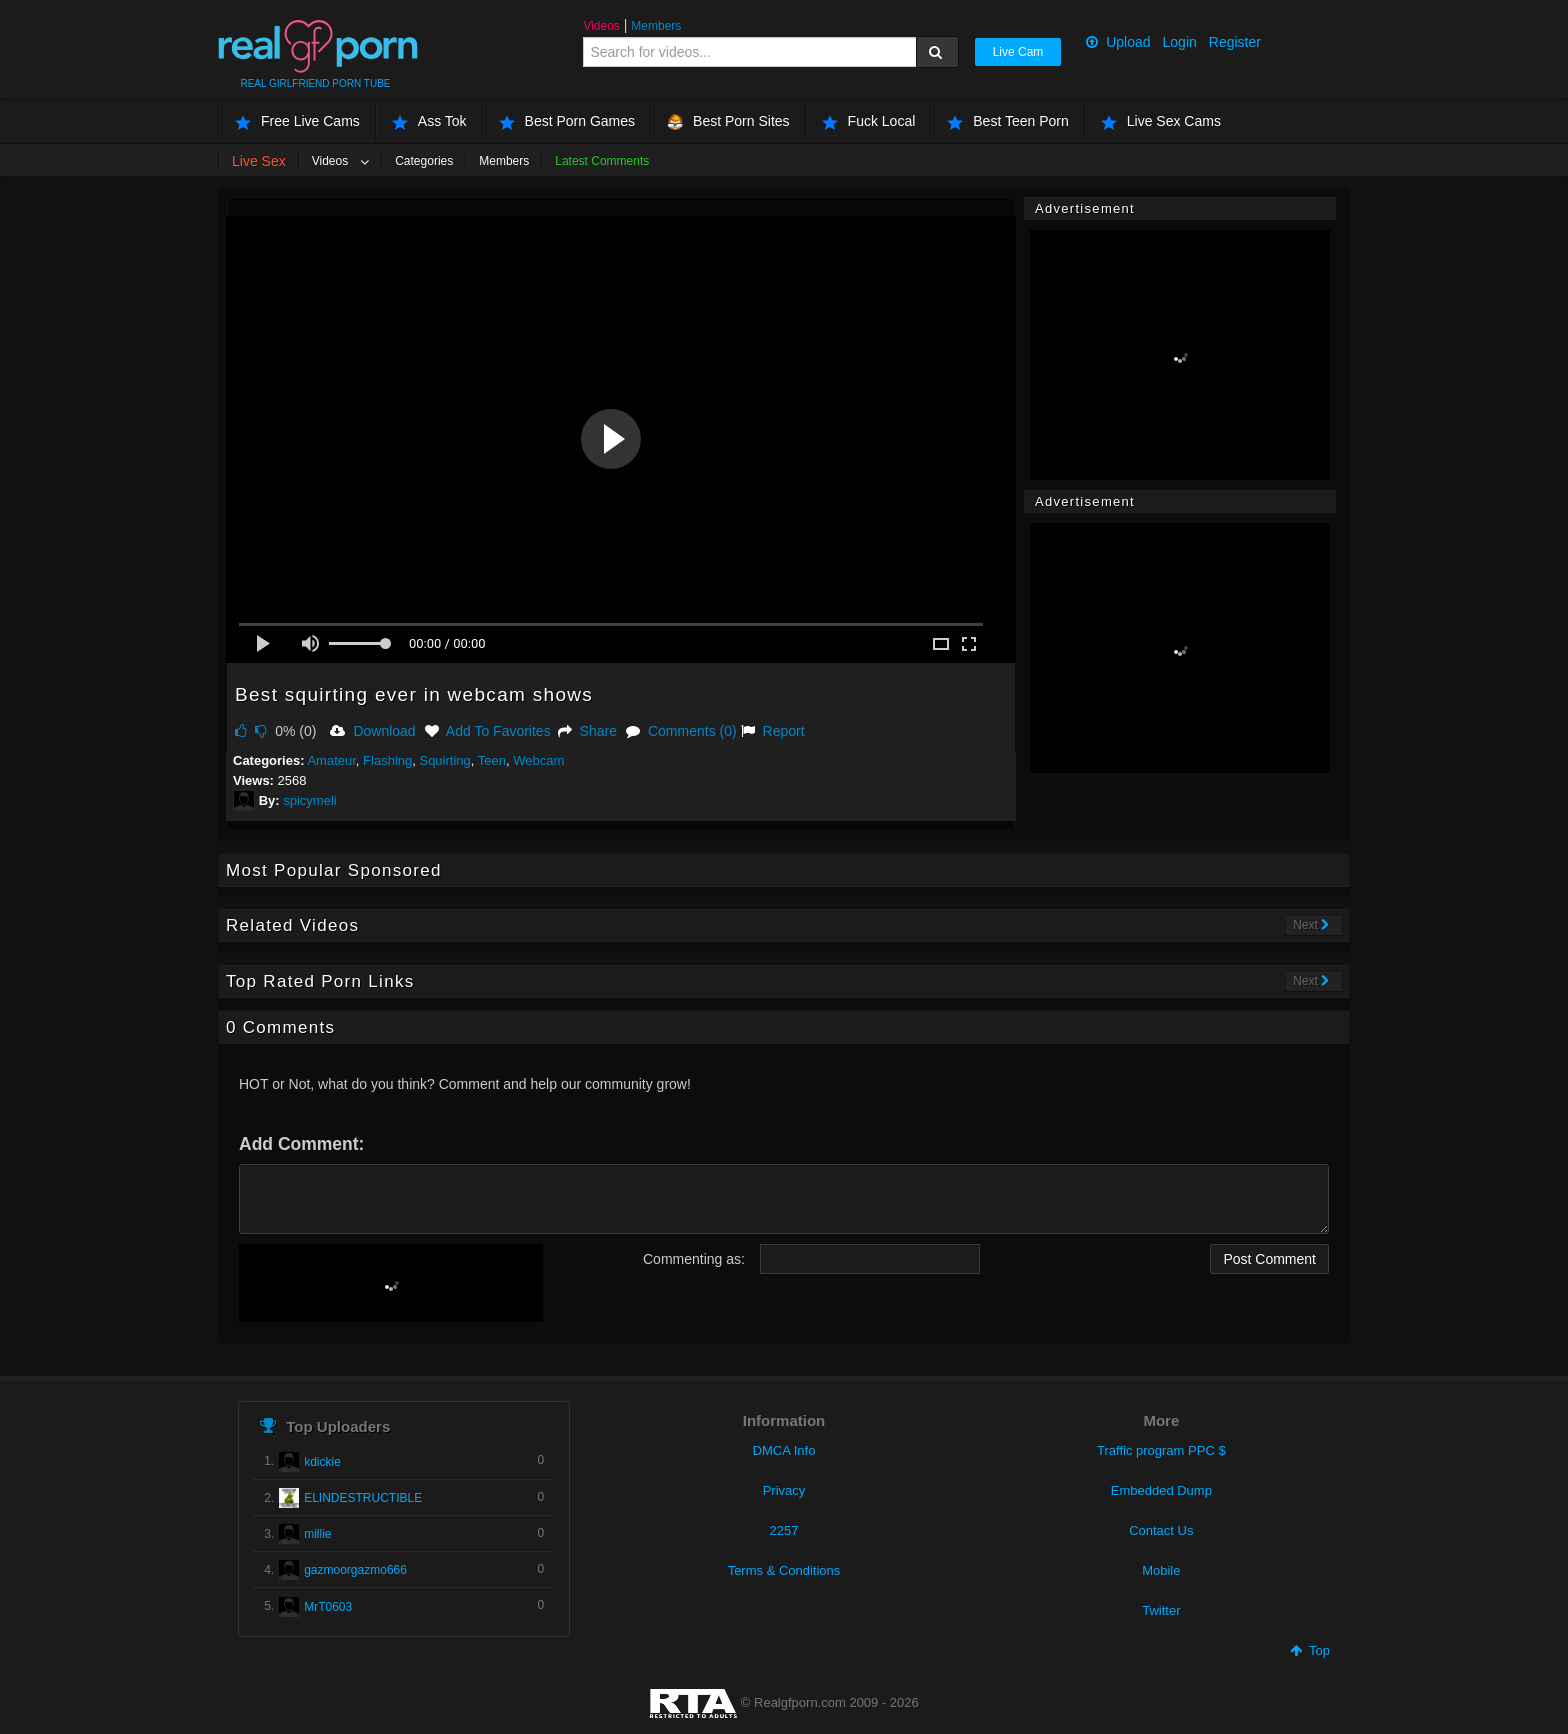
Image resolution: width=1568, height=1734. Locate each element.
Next (1311, 925)
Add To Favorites (488, 731)
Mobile (1161, 1570)
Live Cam (1018, 52)
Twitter (1161, 1610)
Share (587, 731)
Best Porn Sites (728, 121)
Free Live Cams (297, 121)
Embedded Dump (1161, 1490)
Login (1180, 42)
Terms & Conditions (784, 1570)
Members (656, 26)
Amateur (331, 760)
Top (1310, 1650)
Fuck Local (869, 121)
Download (372, 731)
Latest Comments (602, 161)
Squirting (444, 760)
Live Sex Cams (1161, 121)
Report (773, 731)
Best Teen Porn (1007, 121)
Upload (1118, 42)
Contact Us (1161, 1530)
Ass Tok (429, 121)
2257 (784, 1530)
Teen (492, 760)
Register (1235, 42)
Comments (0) (681, 731)
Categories (424, 161)
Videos (601, 26)
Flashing (387, 760)
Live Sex (259, 161)
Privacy (784, 1490)
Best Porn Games (567, 121)
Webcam (538, 760)
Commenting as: (694, 1259)
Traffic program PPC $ (1161, 1450)
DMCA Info (784, 1450)
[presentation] (391, 1283)
